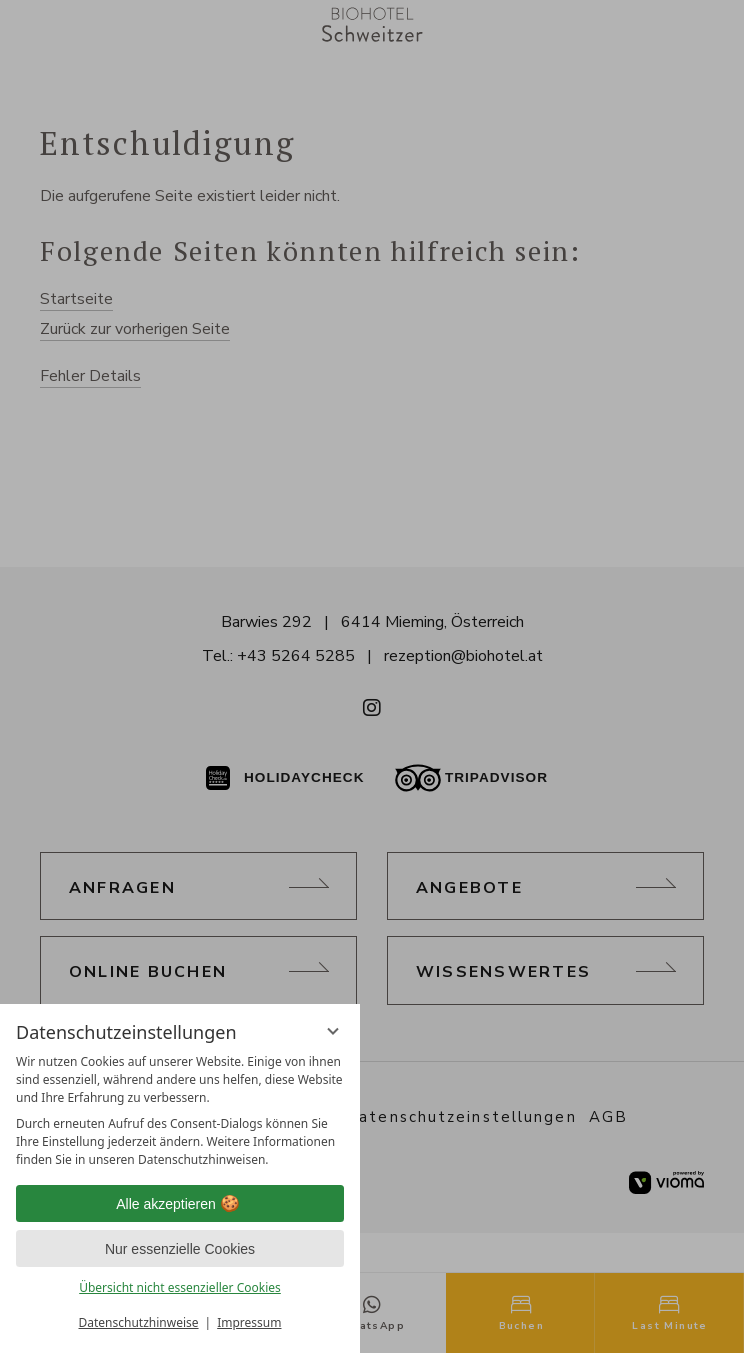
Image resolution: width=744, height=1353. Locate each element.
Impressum (249, 1322)
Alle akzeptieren (180, 1204)
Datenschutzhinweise (139, 1322)
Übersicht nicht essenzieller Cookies (180, 1287)
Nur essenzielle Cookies (180, 1249)
